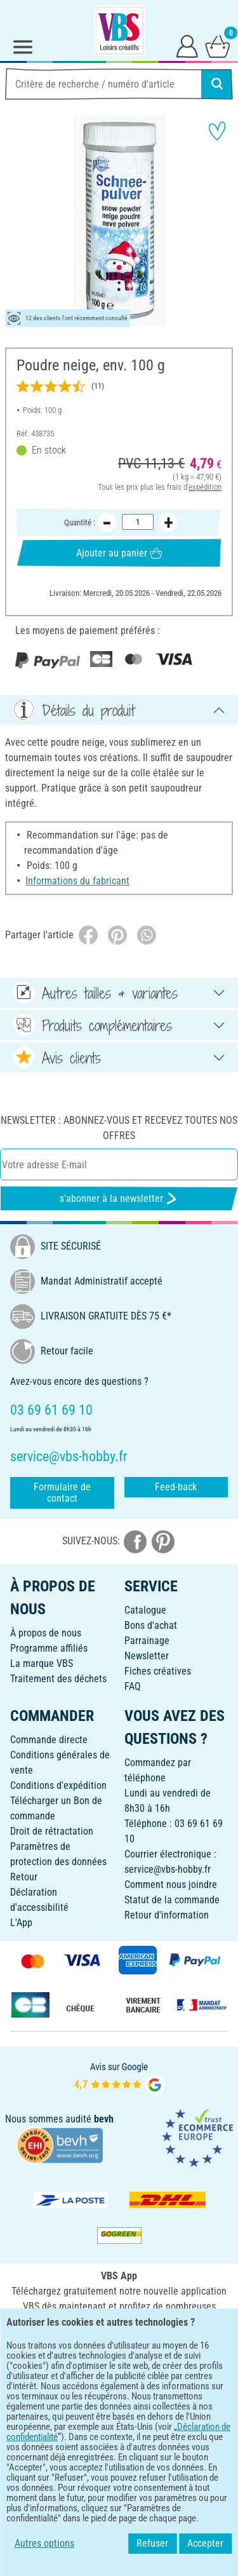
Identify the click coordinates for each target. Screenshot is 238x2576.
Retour (23, 1877)
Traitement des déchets (58, 1679)
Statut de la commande (172, 1900)
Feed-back (176, 1487)
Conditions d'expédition (58, 1785)
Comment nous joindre (170, 1884)
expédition (204, 486)
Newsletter (146, 1656)
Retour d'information (166, 1915)
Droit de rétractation (51, 1831)
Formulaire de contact (62, 1492)
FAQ (132, 1686)
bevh (104, 2119)
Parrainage (146, 1641)
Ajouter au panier (119, 552)
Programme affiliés (49, 1648)
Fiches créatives (157, 1671)
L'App (21, 1923)
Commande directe (49, 1740)
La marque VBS (41, 1663)
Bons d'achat (150, 1625)
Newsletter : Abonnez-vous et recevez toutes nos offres (119, 1128)
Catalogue (145, 1610)
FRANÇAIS (119, 2391)
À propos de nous (45, 1633)
